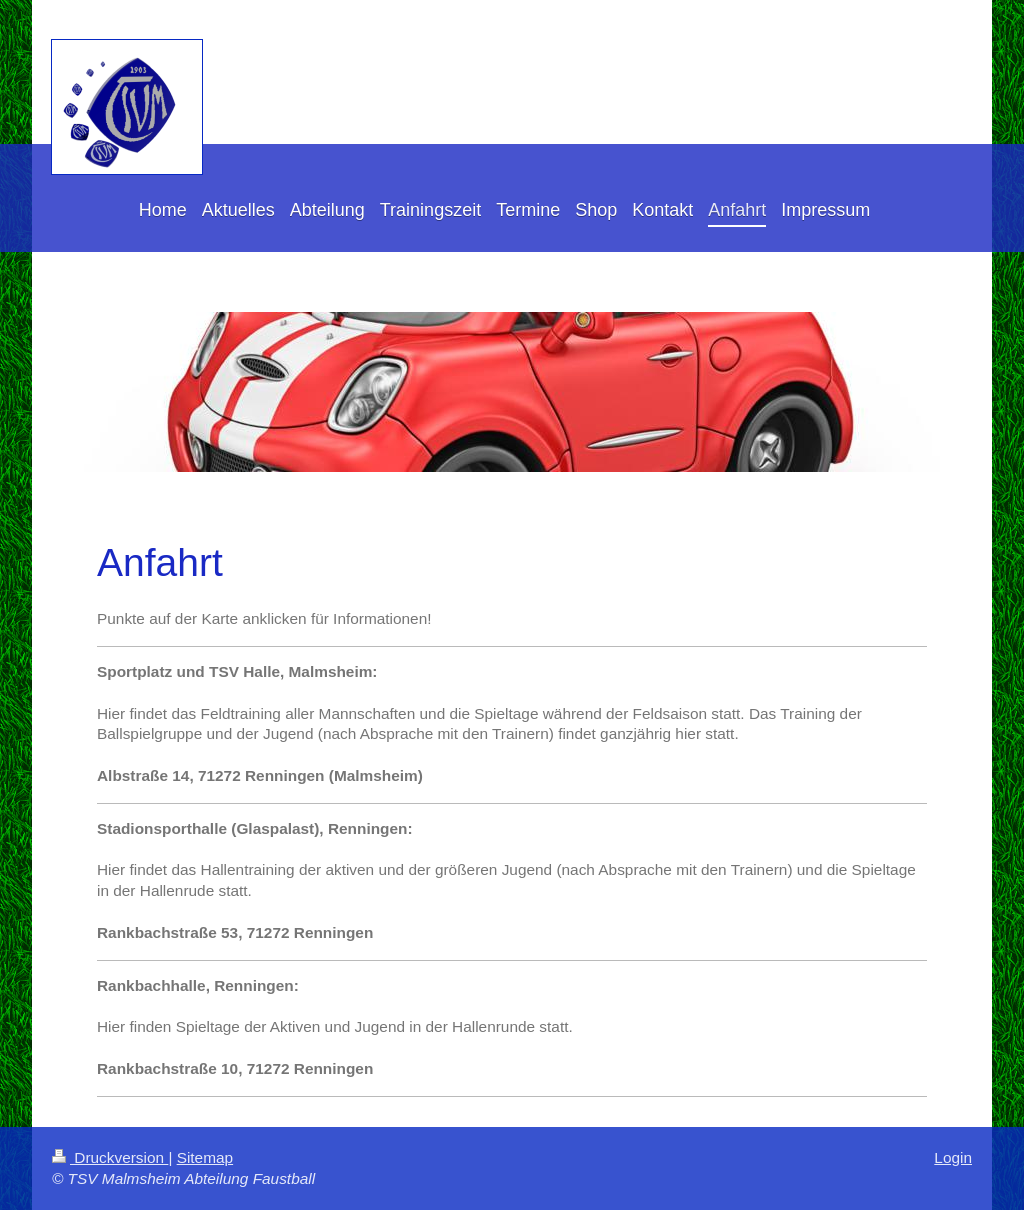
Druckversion (110, 1157)
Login (953, 1157)
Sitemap (205, 1157)
